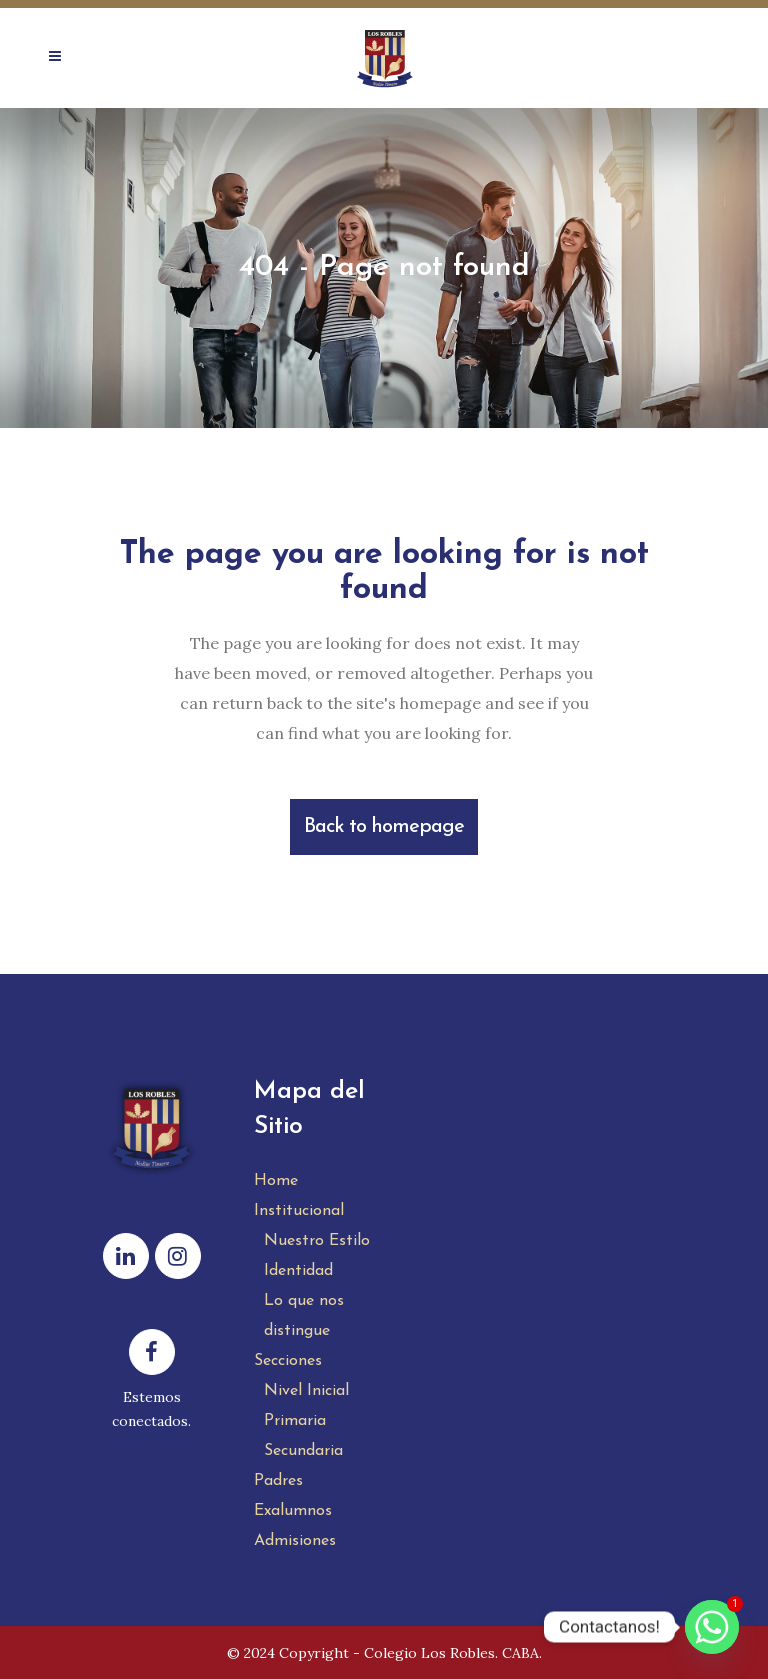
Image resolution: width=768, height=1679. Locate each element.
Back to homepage (384, 827)
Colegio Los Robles (429, 1653)
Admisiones (295, 1541)
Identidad (298, 1271)
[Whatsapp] (712, 1627)
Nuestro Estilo (317, 1241)
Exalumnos (293, 1511)
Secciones (288, 1361)
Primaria (295, 1421)
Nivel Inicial (306, 1391)
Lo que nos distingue (304, 1316)
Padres (278, 1481)
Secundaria (303, 1451)
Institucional (299, 1211)
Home (276, 1181)
